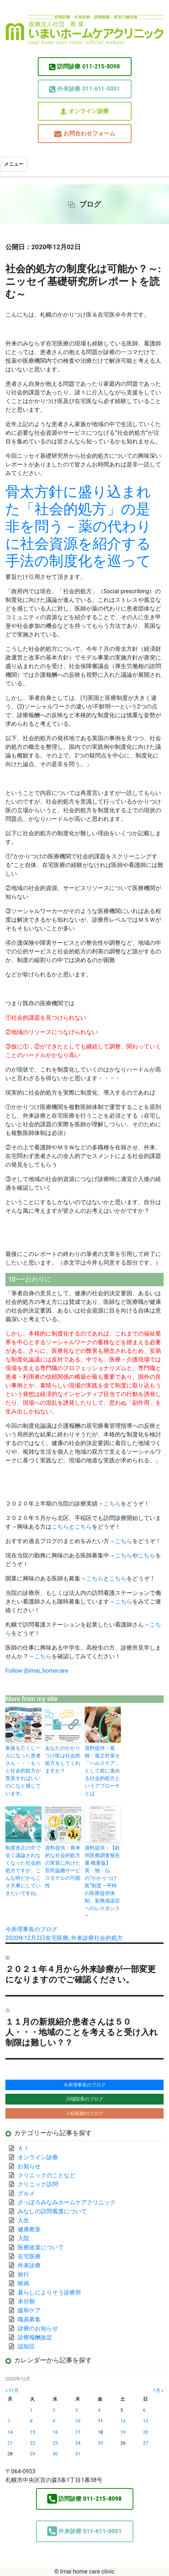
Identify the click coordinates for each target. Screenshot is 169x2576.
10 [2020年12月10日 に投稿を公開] (77, 2421)
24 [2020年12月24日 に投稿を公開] (77, 2443)
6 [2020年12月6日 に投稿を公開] (144, 2410)
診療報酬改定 (35, 2337)
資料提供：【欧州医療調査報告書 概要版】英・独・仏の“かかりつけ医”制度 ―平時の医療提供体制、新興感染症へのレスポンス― (102, 1882)
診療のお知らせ (38, 2328)
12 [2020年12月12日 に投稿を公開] (122, 2421)
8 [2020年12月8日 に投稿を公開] (31, 2421)
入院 (23, 2238)
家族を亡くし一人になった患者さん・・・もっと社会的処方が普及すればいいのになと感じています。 (23, 1770)
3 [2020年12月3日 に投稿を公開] (76, 2410)
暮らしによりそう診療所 (49, 2292)
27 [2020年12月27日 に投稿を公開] (145, 2443)
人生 (23, 2220)
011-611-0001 (84, 89)
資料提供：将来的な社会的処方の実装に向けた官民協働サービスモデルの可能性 (62, 1866)
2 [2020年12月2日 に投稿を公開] (54, 2410)
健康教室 (29, 2229)
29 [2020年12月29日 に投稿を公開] (32, 2453)
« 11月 (12, 2390)
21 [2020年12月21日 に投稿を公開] (10, 2443)
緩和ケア (32, 2310)
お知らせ (29, 2166)
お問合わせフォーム (84, 134)
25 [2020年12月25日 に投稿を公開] (100, 2443)
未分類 (26, 2301)
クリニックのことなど (46, 2175)
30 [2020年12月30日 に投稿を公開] (55, 2453)
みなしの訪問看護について (52, 2211)
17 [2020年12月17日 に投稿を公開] (77, 2432)
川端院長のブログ (84, 2099)
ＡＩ (23, 2148)
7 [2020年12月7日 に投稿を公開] (9, 2421)
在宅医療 (56, 1938)
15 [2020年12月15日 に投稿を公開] (32, 2432)
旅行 (23, 2274)
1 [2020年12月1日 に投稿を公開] (31, 2410)
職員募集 (29, 2319)
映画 (23, 2283)
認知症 (26, 2346)
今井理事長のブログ (31, 1929)
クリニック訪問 (38, 2184)
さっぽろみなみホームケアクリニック (67, 2202)
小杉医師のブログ (84, 2113)
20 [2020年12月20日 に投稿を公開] (145, 2432)
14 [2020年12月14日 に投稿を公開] (10, 2432)
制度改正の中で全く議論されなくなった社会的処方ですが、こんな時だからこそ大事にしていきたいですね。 (23, 1870)
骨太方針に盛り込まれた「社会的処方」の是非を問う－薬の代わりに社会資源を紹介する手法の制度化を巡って (78, 526)
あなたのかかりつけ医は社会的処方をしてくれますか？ (62, 1759)
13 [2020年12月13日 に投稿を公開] (145, 2421)
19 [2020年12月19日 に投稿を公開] (122, 2432)
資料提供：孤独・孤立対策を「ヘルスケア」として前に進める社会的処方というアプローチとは (102, 1770)
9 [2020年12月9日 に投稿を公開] (54, 2421)
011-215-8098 (84, 66)
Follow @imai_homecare (36, 1670)
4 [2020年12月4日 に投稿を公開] (99, 2410)
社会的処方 (108, 1938)
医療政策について (41, 2247)
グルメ (26, 2193)
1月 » (158, 2390)
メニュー (13, 164)
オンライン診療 (85, 111)
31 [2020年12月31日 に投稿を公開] (77, 2453)
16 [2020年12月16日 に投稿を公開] (55, 2432)
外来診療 (82, 1938)
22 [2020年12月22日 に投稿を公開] (32, 2443)
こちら (112, 1503)
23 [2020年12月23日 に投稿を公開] (55, 2443)
